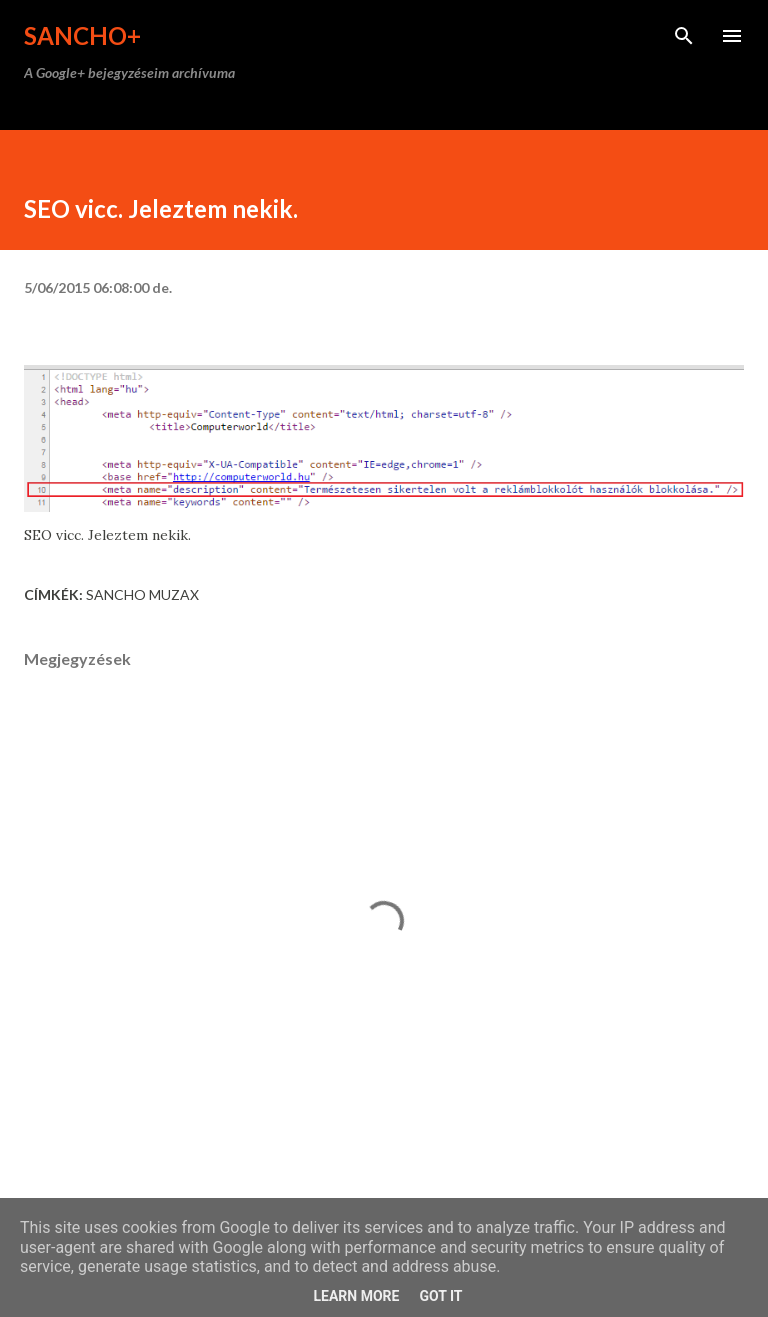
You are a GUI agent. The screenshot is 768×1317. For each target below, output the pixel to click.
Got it (440, 1296)
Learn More (356, 1296)
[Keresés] (684, 36)
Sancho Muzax (142, 594)
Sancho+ (82, 35)
